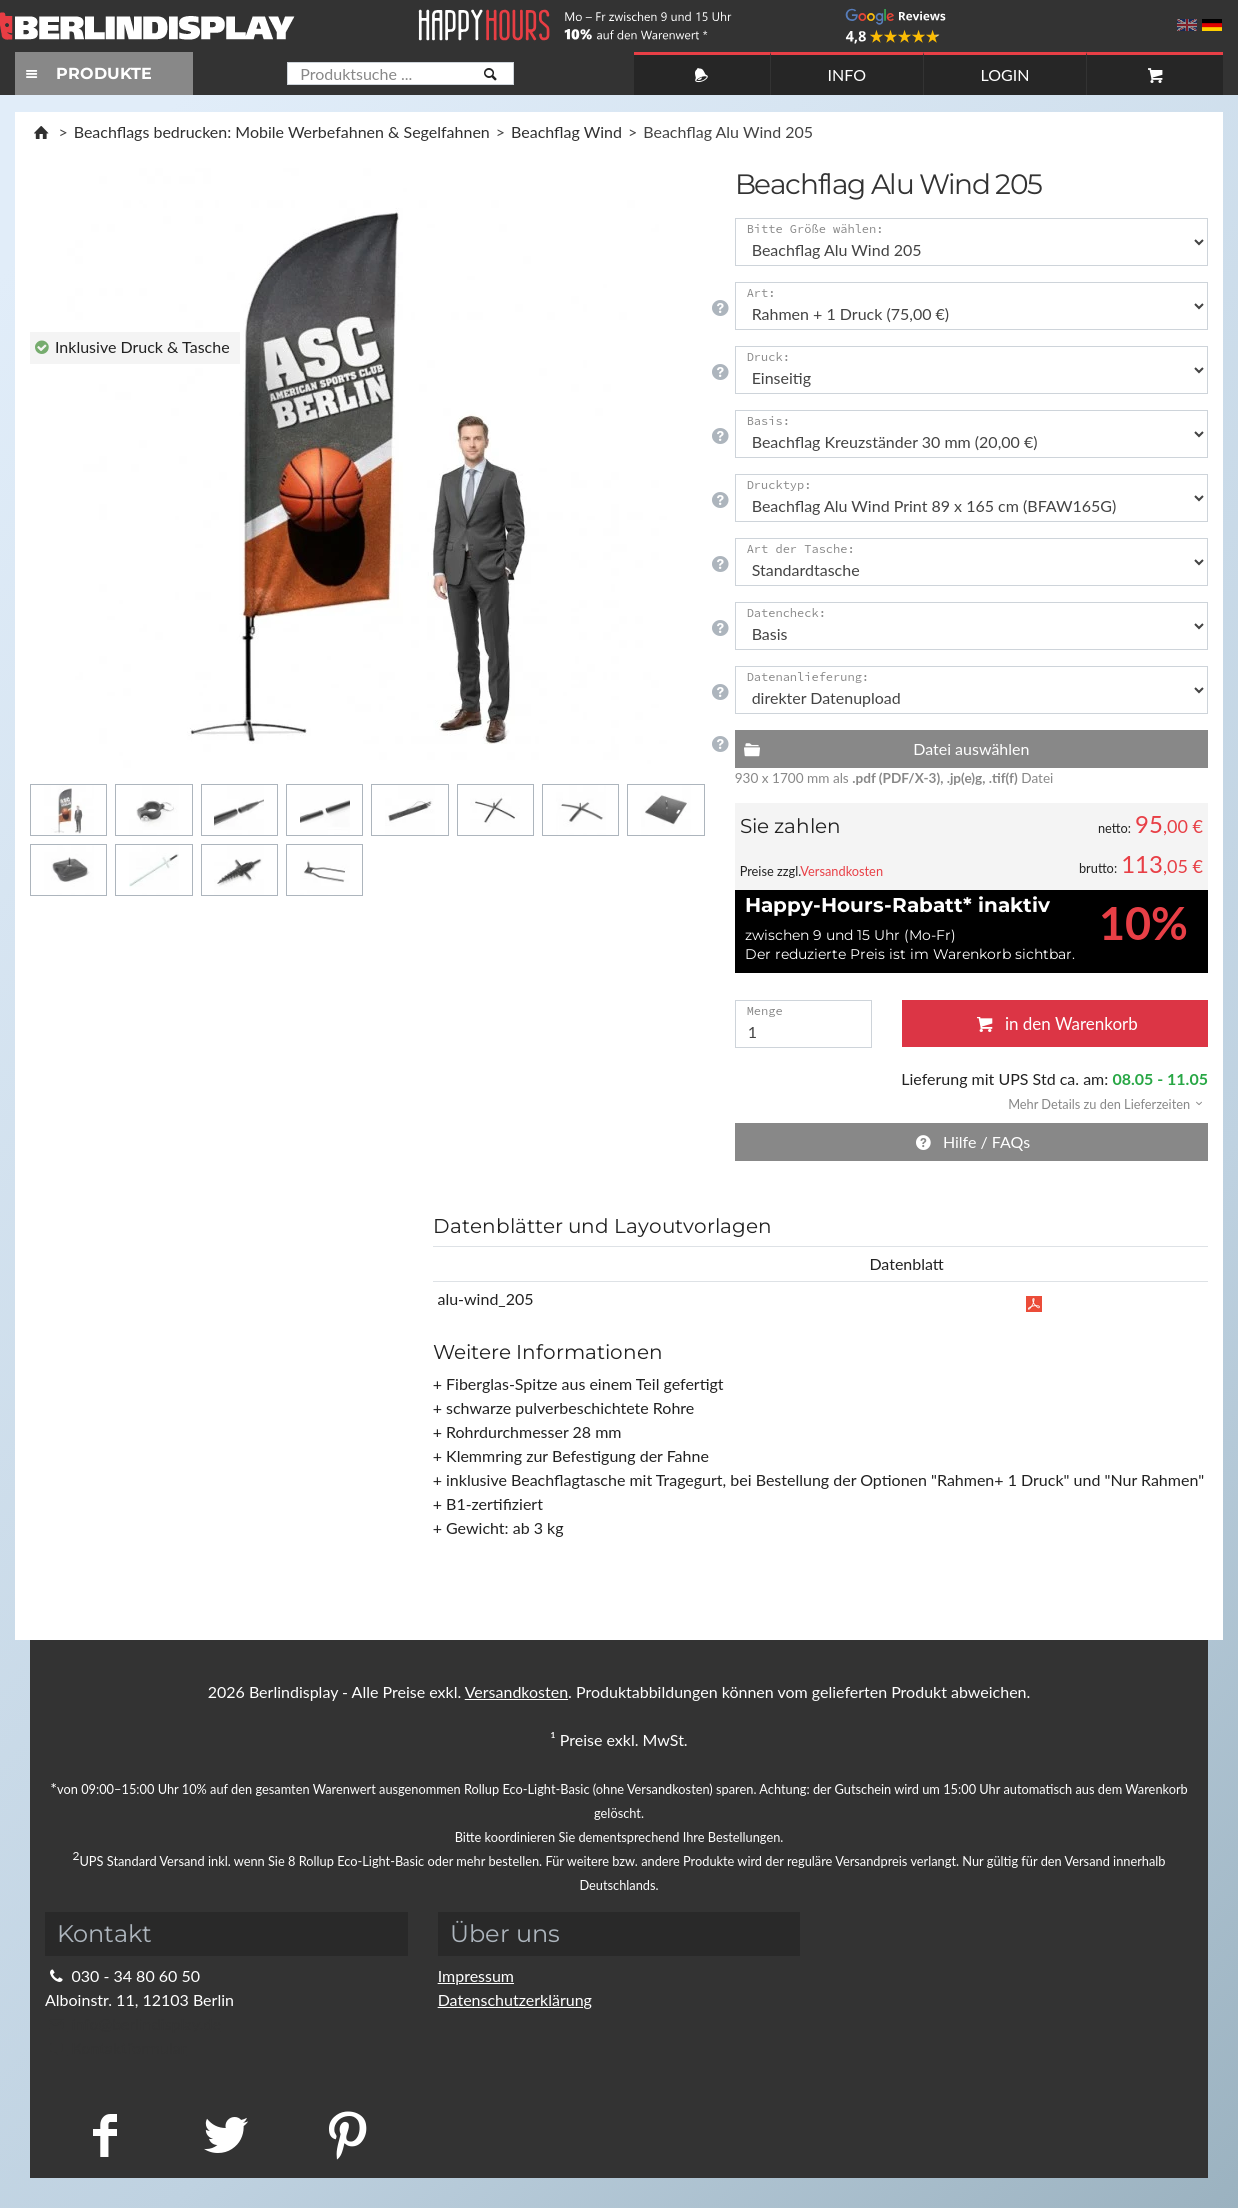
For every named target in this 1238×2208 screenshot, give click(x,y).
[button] (1099, 1102)
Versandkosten (841, 871)
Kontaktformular (115, 2047)
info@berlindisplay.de (133, 2023)
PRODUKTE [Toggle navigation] (86, 73)
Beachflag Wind (566, 131)
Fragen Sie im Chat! (1131, 2163)
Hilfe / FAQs (972, 1141)
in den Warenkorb (1055, 1023)
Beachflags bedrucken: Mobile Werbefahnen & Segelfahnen (282, 131)
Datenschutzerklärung (515, 1999)
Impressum (476, 1975)
